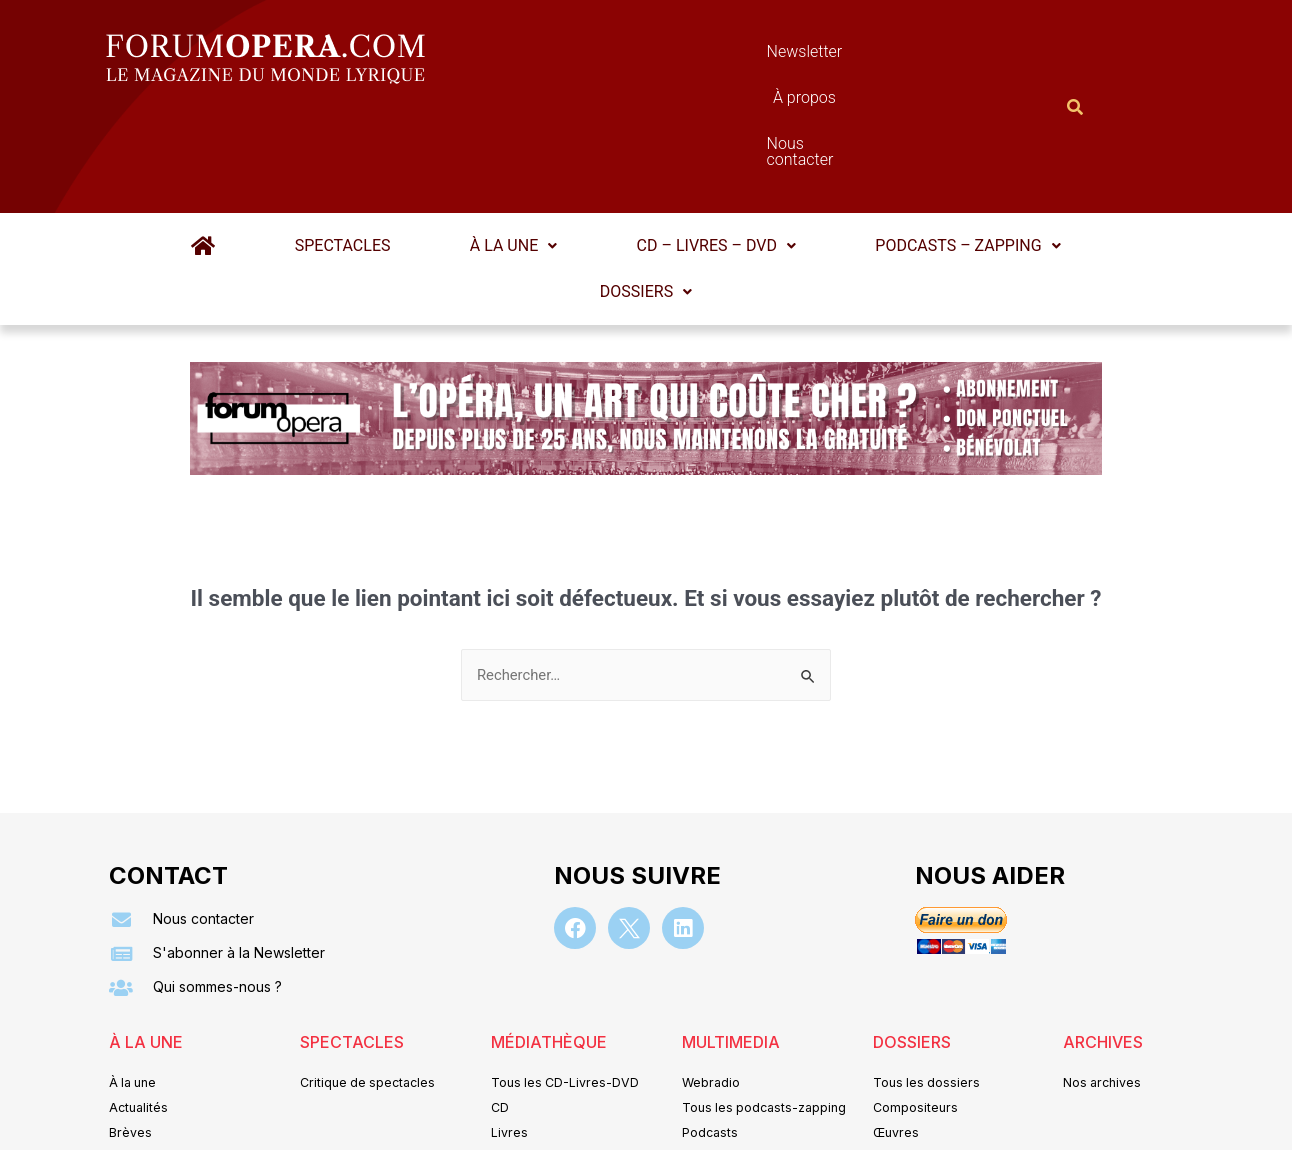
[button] (513, 148)
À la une (513, 147)
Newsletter (616, 56)
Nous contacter (871, 56)
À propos (735, 56)
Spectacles (360, 147)
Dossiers (646, 193)
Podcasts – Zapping (933, 147)
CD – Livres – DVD (698, 147)
